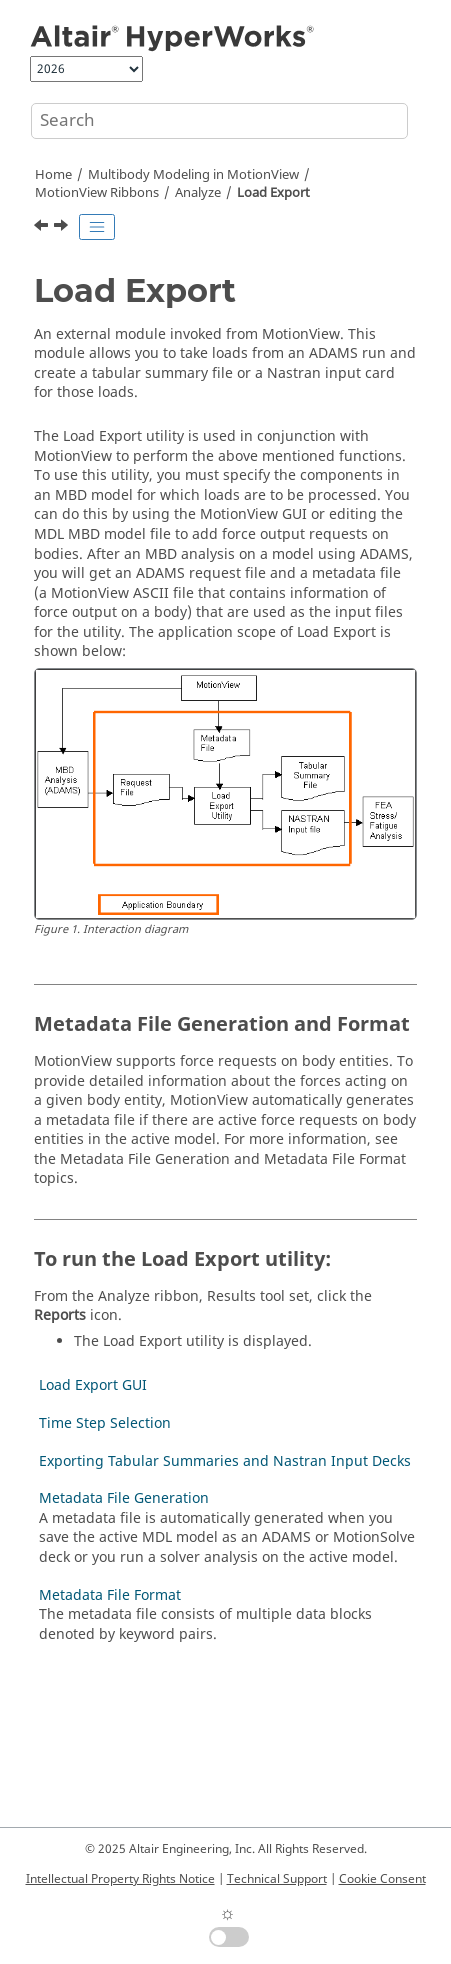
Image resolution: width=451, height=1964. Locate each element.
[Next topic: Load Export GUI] (63, 228)
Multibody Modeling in (193, 175)
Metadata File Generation (124, 1498)
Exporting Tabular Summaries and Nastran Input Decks (225, 1461)
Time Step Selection (105, 1423)
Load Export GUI (93, 1385)
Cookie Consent (382, 1879)
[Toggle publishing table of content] (97, 227)
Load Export (273, 193)
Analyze (198, 193)
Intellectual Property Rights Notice (120, 1879)
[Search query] (219, 121)
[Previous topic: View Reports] (43, 228)
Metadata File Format (110, 1595)
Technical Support (277, 1879)
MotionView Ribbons (97, 193)
